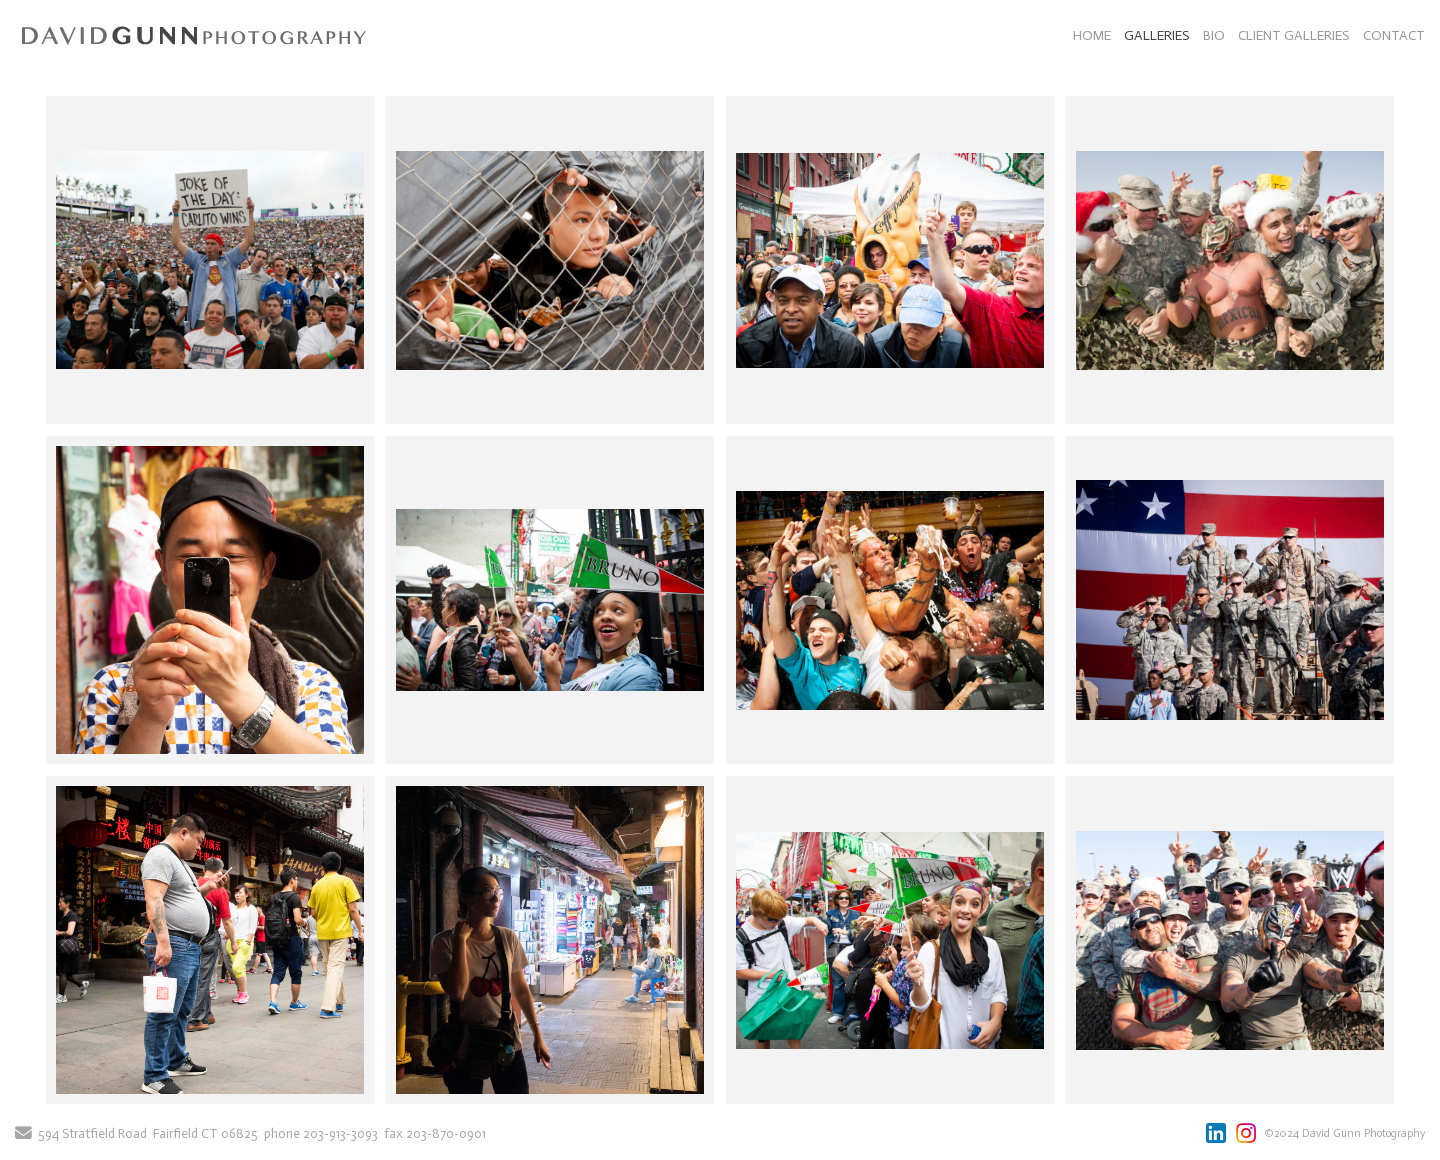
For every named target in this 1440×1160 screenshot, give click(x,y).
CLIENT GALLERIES (1294, 35)
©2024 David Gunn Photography (1344, 1133)
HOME (1092, 35)
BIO (1214, 35)
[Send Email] (23, 1134)
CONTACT (1394, 35)
